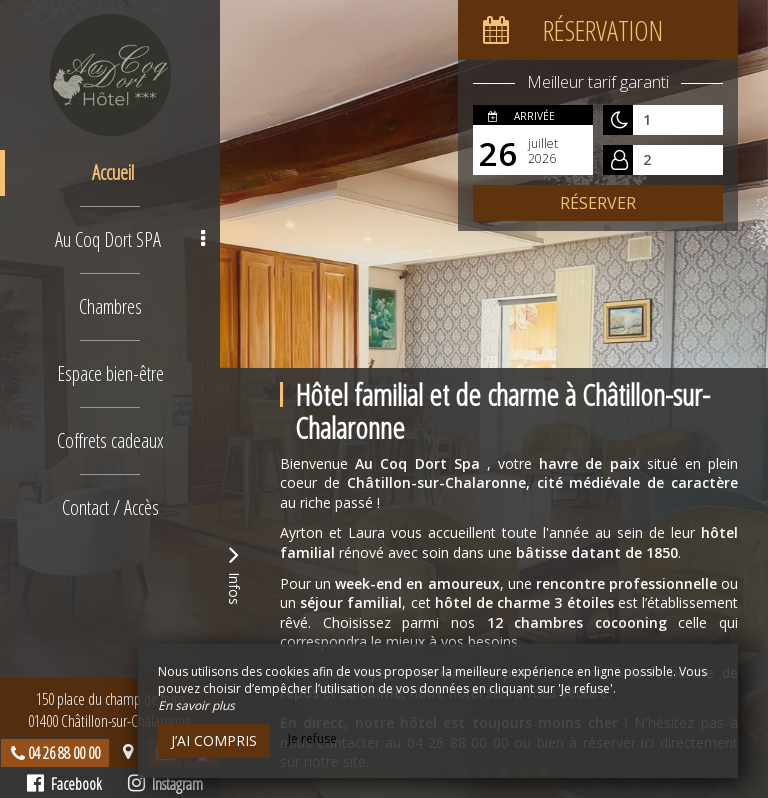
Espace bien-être (110, 373)
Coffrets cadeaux (110, 440)
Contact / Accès (110, 507)
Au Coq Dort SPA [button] (130, 239)
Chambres (110, 306)
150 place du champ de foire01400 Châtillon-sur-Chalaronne (110, 710)
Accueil (113, 172)
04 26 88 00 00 (64, 753)
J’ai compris (214, 740)
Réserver (598, 203)
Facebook (64, 784)
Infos (234, 572)
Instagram (165, 784)
